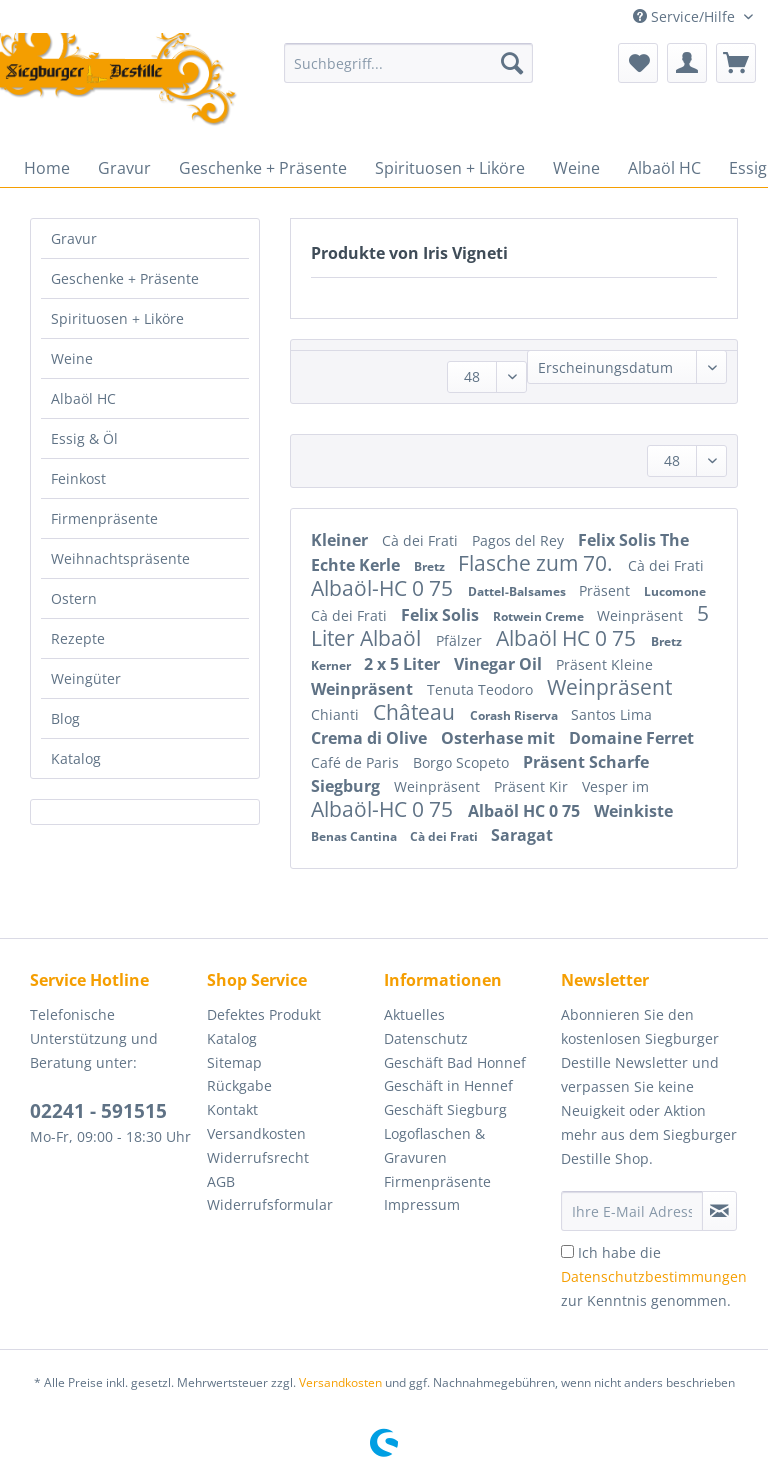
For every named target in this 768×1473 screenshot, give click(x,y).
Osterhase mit (500, 738)
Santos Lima (611, 714)
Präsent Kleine (604, 664)
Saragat (522, 835)
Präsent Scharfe (586, 762)
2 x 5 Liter (404, 664)
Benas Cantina (355, 836)
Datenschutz (426, 1038)
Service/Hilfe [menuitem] (686, 16)
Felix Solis (442, 615)
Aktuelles (414, 1014)
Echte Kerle (357, 565)
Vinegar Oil (500, 664)
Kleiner (341, 540)
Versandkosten (256, 1133)
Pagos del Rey (520, 540)
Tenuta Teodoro (482, 689)
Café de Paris (357, 762)
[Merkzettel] (638, 63)
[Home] (47, 168)
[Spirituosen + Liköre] (450, 168)
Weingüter (86, 678)
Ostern (74, 598)
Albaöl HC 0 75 (568, 638)
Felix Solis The (633, 540)
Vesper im (615, 786)
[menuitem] (409, 72)
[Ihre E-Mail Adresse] (632, 1211)
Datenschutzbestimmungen (654, 1276)
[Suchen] (512, 63)
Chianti (337, 714)
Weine (72, 358)
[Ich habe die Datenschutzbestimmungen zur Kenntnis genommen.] (567, 1251)
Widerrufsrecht (258, 1157)
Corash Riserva (515, 715)
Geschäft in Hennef (448, 1085)
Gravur (74, 238)
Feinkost (78, 478)
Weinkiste (633, 811)
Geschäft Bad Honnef (455, 1062)
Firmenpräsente (104, 518)
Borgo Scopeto (463, 762)
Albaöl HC (83, 398)
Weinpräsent (642, 615)
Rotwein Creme (540, 616)
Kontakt (232, 1109)
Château (416, 712)
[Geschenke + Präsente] (263, 168)
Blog (65, 718)
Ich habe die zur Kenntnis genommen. (654, 1276)
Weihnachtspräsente (120, 558)
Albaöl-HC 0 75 (384, 588)
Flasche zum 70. (538, 563)
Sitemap (234, 1062)
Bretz (431, 566)
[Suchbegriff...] (409, 63)
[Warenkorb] (736, 63)
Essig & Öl (84, 438)
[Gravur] (124, 168)
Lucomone (675, 591)
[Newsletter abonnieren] (719, 1211)
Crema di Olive (371, 738)
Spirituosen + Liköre (117, 318)
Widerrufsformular (270, 1204)
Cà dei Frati (422, 540)
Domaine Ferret (631, 738)
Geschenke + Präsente (125, 278)
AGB (221, 1181)
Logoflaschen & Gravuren (434, 1145)
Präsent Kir (533, 786)
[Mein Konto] (687, 63)
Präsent (606, 590)
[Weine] (576, 168)
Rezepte (78, 638)
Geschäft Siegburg (445, 1109)
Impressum (422, 1204)
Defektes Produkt (264, 1014)
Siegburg (347, 786)
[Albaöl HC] (664, 168)
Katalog (76, 758)
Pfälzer (461, 640)
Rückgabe (239, 1085)
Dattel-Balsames (518, 591)
